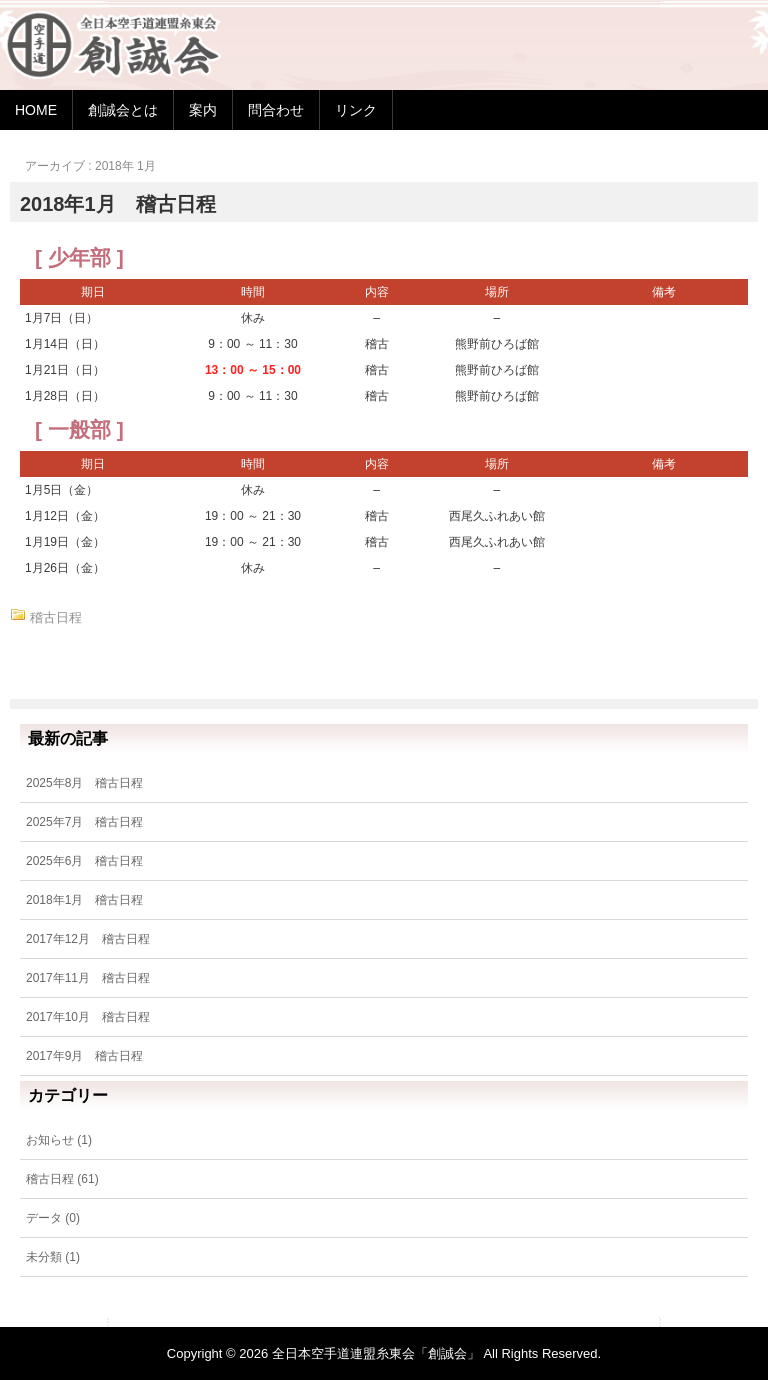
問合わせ (276, 110)
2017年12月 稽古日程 (88, 939)
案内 (203, 110)
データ (44, 1218)
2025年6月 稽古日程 (84, 861)
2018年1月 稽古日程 (118, 204)
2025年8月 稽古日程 (84, 783)
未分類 (44, 1257)
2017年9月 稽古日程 (84, 1056)
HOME (36, 110)
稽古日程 (56, 617)
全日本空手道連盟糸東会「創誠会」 (376, 1353)
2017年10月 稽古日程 (88, 1017)
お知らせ (50, 1140)
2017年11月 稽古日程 (88, 978)
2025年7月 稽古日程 (84, 822)
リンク (356, 110)
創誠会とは (123, 110)
